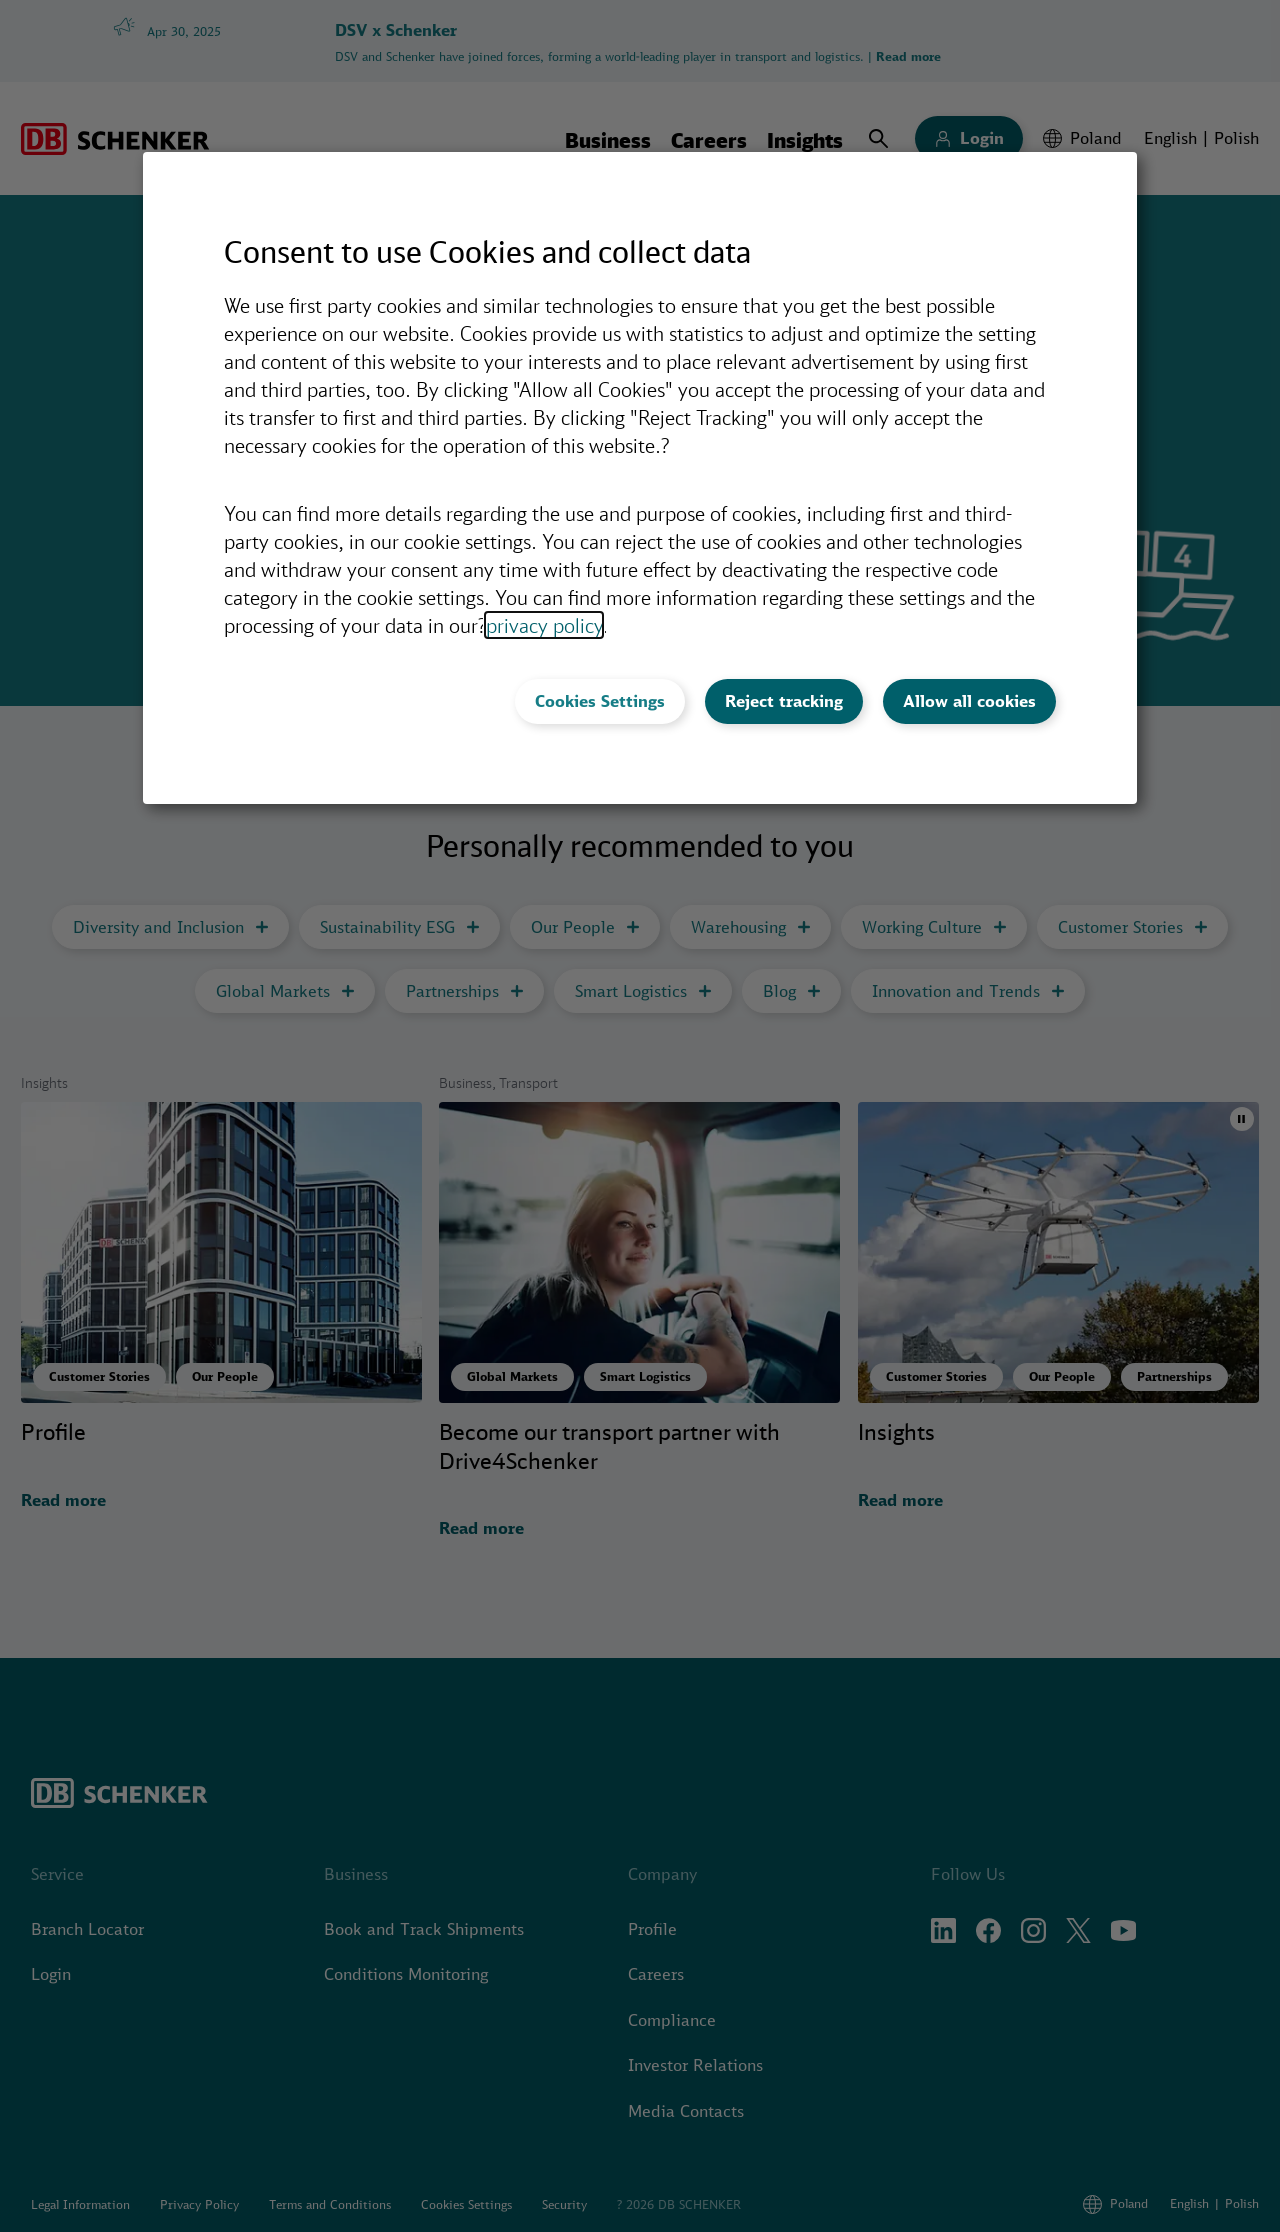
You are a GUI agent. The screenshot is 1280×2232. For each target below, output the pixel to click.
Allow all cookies (969, 701)
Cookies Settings (600, 701)
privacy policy (544, 625)
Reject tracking (784, 701)
